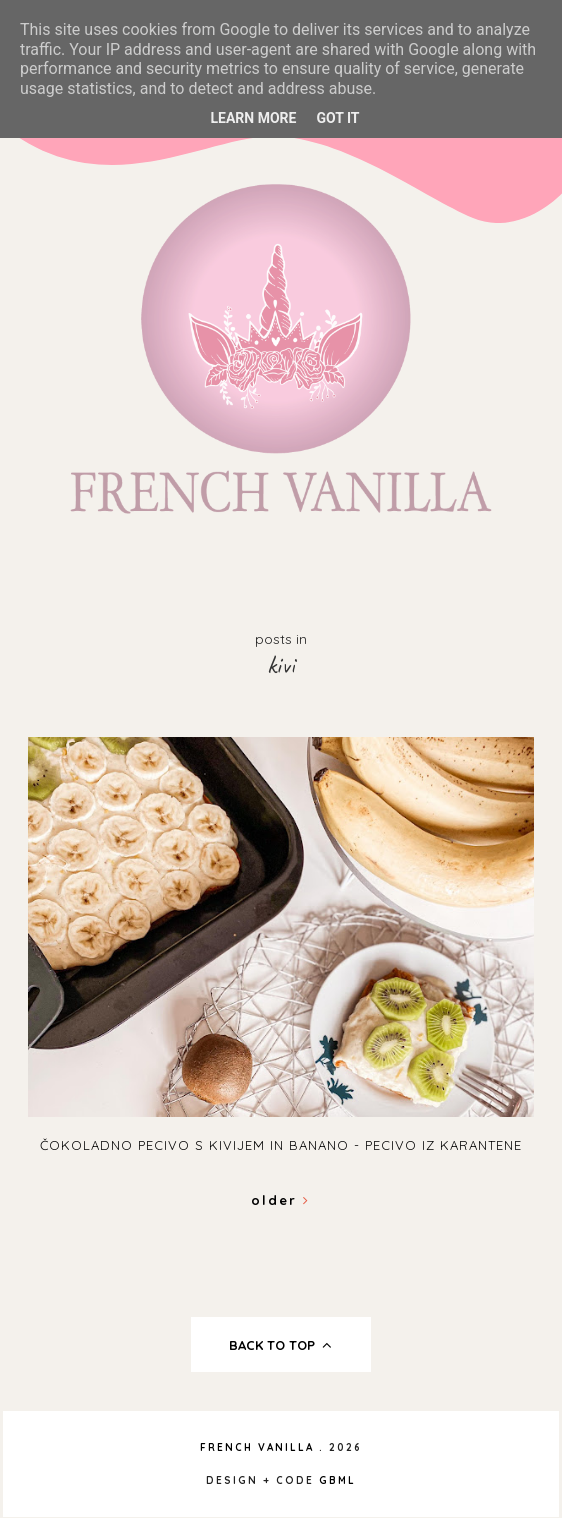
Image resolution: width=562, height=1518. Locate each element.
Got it (337, 118)
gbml (337, 1480)
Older (280, 1200)
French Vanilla (257, 1447)
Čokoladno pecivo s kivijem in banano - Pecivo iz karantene (281, 1145)
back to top (280, 1345)
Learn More (253, 118)
